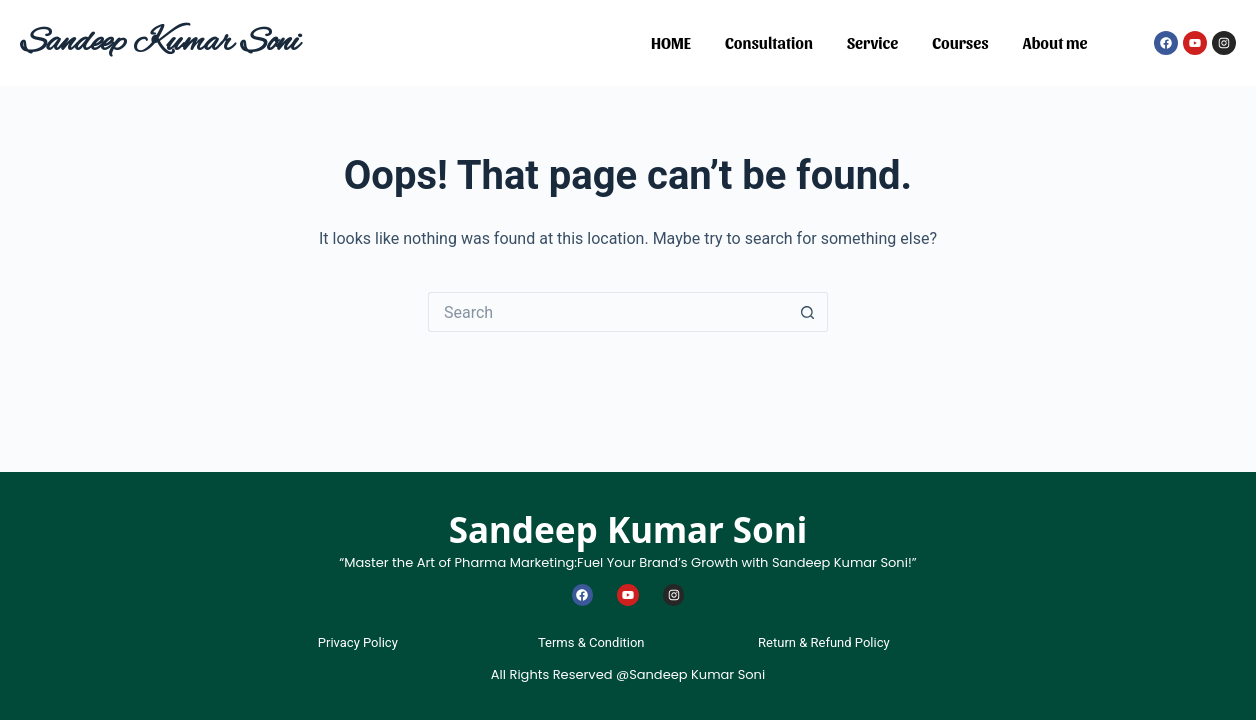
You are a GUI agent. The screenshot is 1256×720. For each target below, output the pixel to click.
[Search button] (808, 312)
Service (872, 42)
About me (1055, 42)
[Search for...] (608, 312)
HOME (671, 42)
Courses (960, 42)
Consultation (769, 42)
